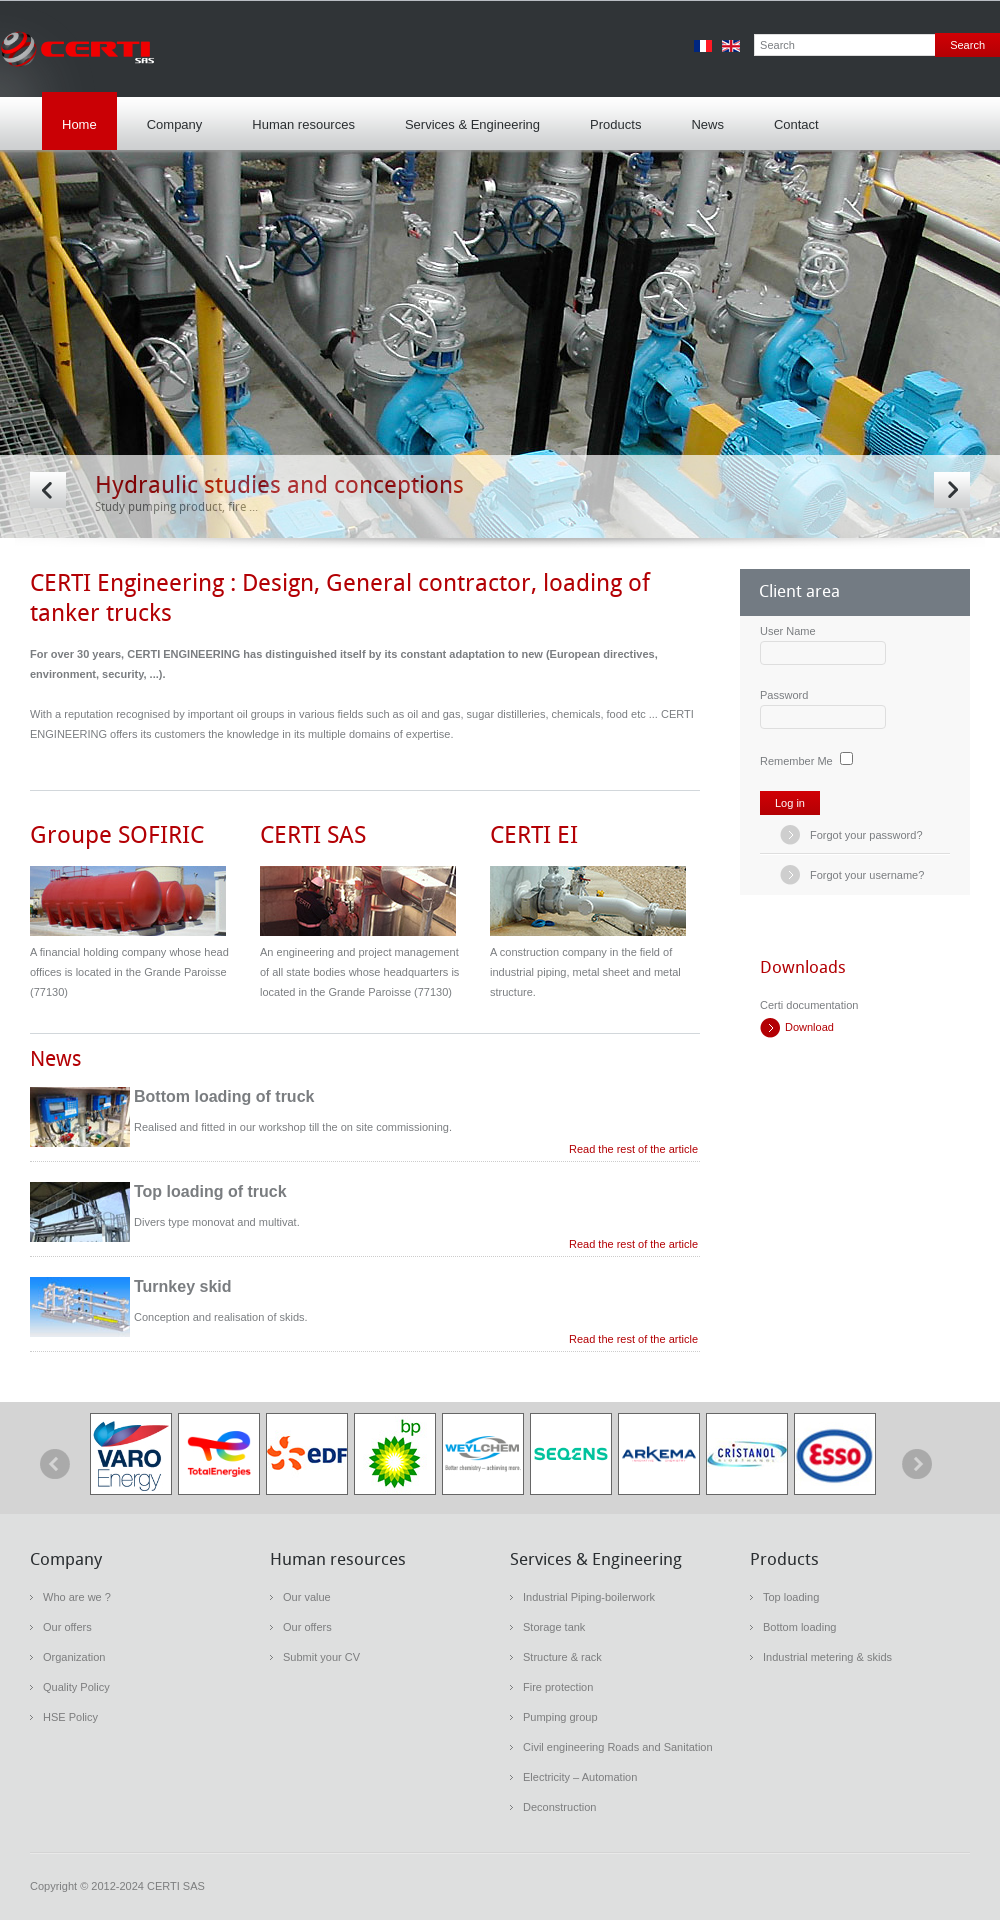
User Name (788, 631)
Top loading (791, 1597)
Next (952, 490)
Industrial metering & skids (827, 1657)
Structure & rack (562, 1657)
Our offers (67, 1627)
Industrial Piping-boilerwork (589, 1597)
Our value (307, 1597)
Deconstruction (559, 1807)
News (707, 124)
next (917, 1464)
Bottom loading (799, 1627)
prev (55, 1464)
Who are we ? (77, 1597)
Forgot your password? (866, 835)
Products (610, 118)
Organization (74, 1657)
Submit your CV (321, 1657)
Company (170, 118)
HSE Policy (70, 1717)
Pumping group (560, 1717)
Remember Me (796, 761)
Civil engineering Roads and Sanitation (618, 1747)
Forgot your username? (867, 875)
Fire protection (558, 1687)
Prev (48, 490)
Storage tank (554, 1627)
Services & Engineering (467, 118)
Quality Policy (76, 1687)
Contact (796, 124)
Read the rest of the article (633, 1149)
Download (809, 1027)
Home (79, 124)
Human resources (298, 118)
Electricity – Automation (580, 1777)
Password (784, 695)
